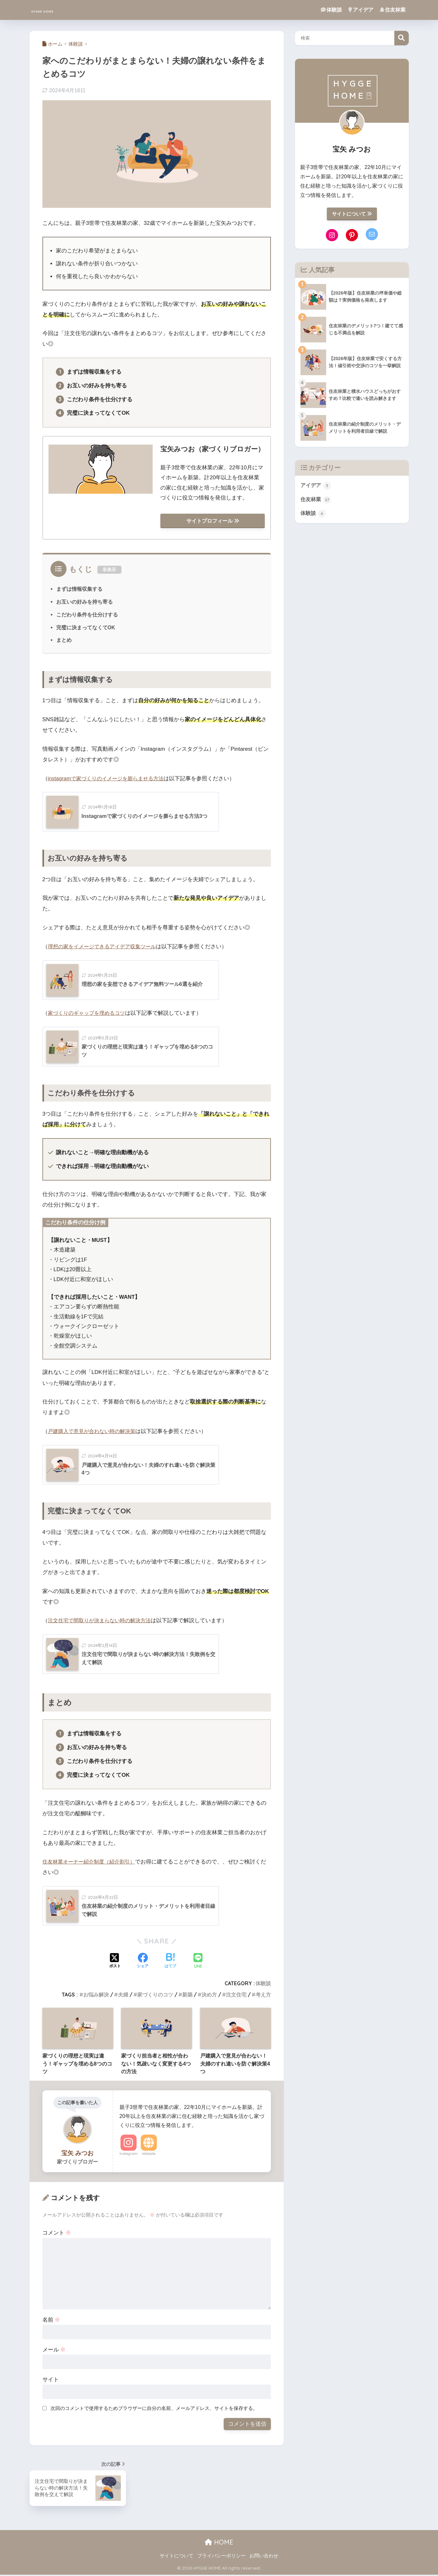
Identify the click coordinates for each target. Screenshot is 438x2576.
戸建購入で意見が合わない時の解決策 (94, 1433)
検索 (401, 38)
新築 (187, 1995)
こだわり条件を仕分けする (87, 615)
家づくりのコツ (155, 1995)
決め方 (209, 1995)
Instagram (129, 2155)
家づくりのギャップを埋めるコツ (89, 1014)
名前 (51, 2321)
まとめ (64, 641)
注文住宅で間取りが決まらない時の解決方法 (102, 1622)
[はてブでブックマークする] (170, 1962)
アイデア (360, 10)
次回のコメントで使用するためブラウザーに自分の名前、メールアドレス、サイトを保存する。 (154, 2409)
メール (54, 2351)
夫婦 (123, 1995)
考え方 (263, 1995)
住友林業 (393, 10)
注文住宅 (236, 1995)
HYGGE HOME (56, 9)
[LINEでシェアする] (197, 1962)
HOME (219, 2543)
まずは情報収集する (79, 590)
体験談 (331, 10)
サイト (50, 2380)
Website (149, 2155)
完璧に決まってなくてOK (85, 628)
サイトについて (352, 214)
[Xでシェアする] (115, 1962)
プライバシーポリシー (221, 2557)
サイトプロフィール (212, 521)
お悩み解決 (96, 1995)
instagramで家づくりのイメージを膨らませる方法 (109, 779)
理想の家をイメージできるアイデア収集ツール (105, 947)
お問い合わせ (263, 2557)
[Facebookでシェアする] (142, 1962)
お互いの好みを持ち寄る (84, 603)
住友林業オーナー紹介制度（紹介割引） (91, 1863)
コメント (56, 2234)
